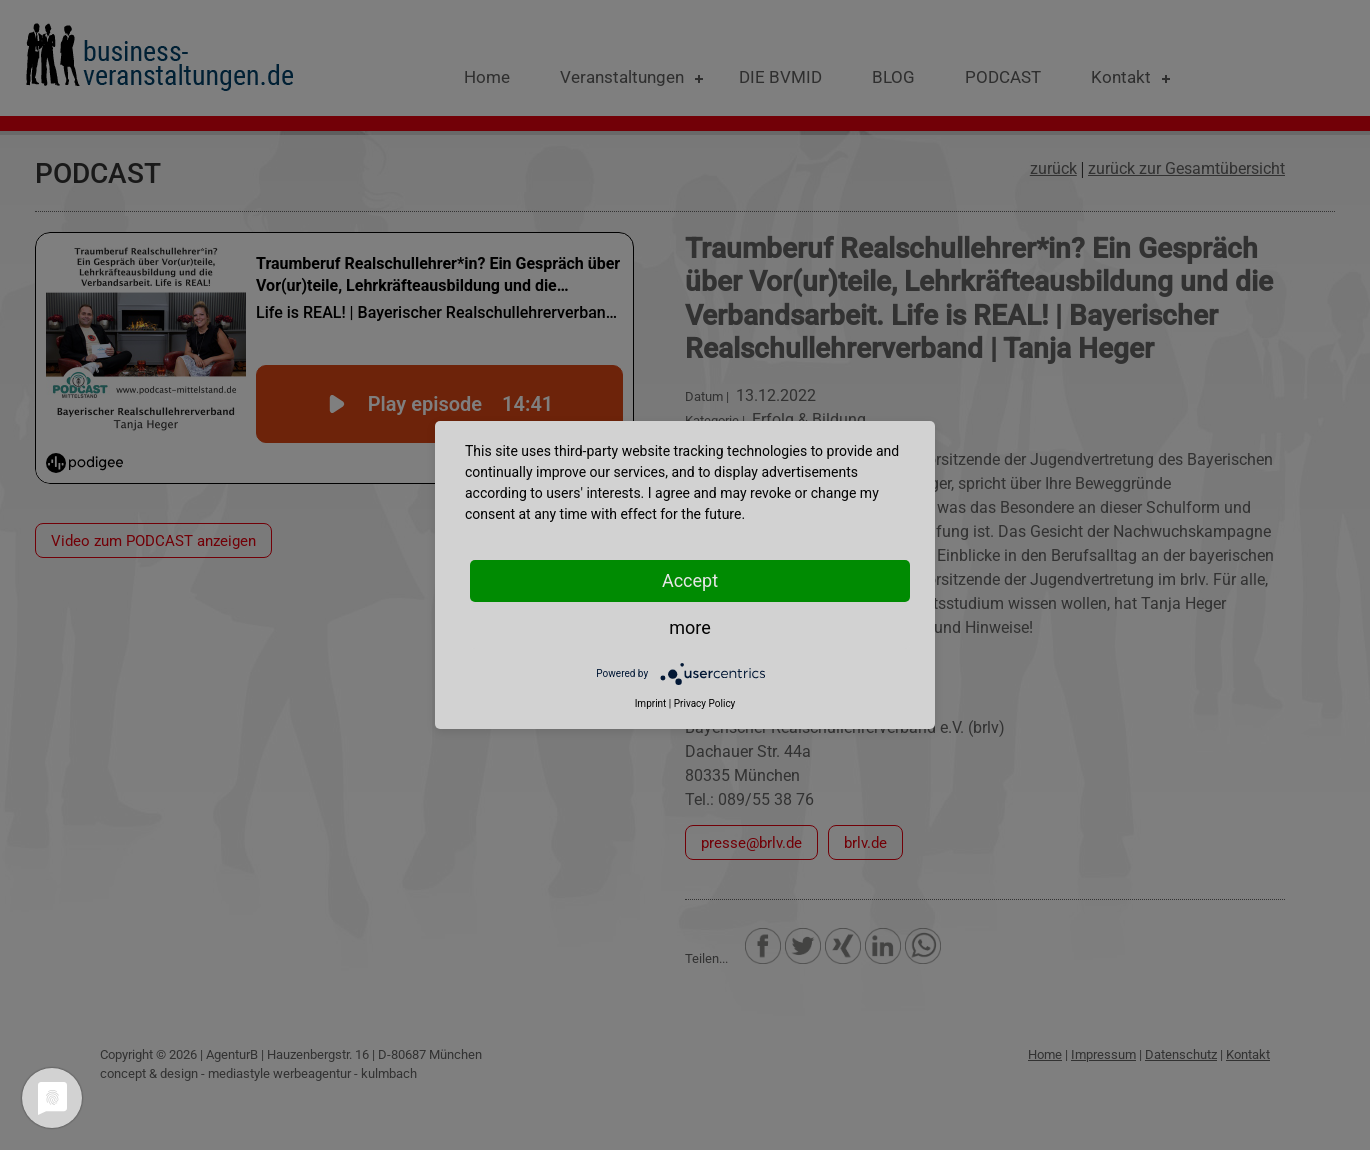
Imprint (651, 703)
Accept (690, 580)
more (690, 627)
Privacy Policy (705, 703)
